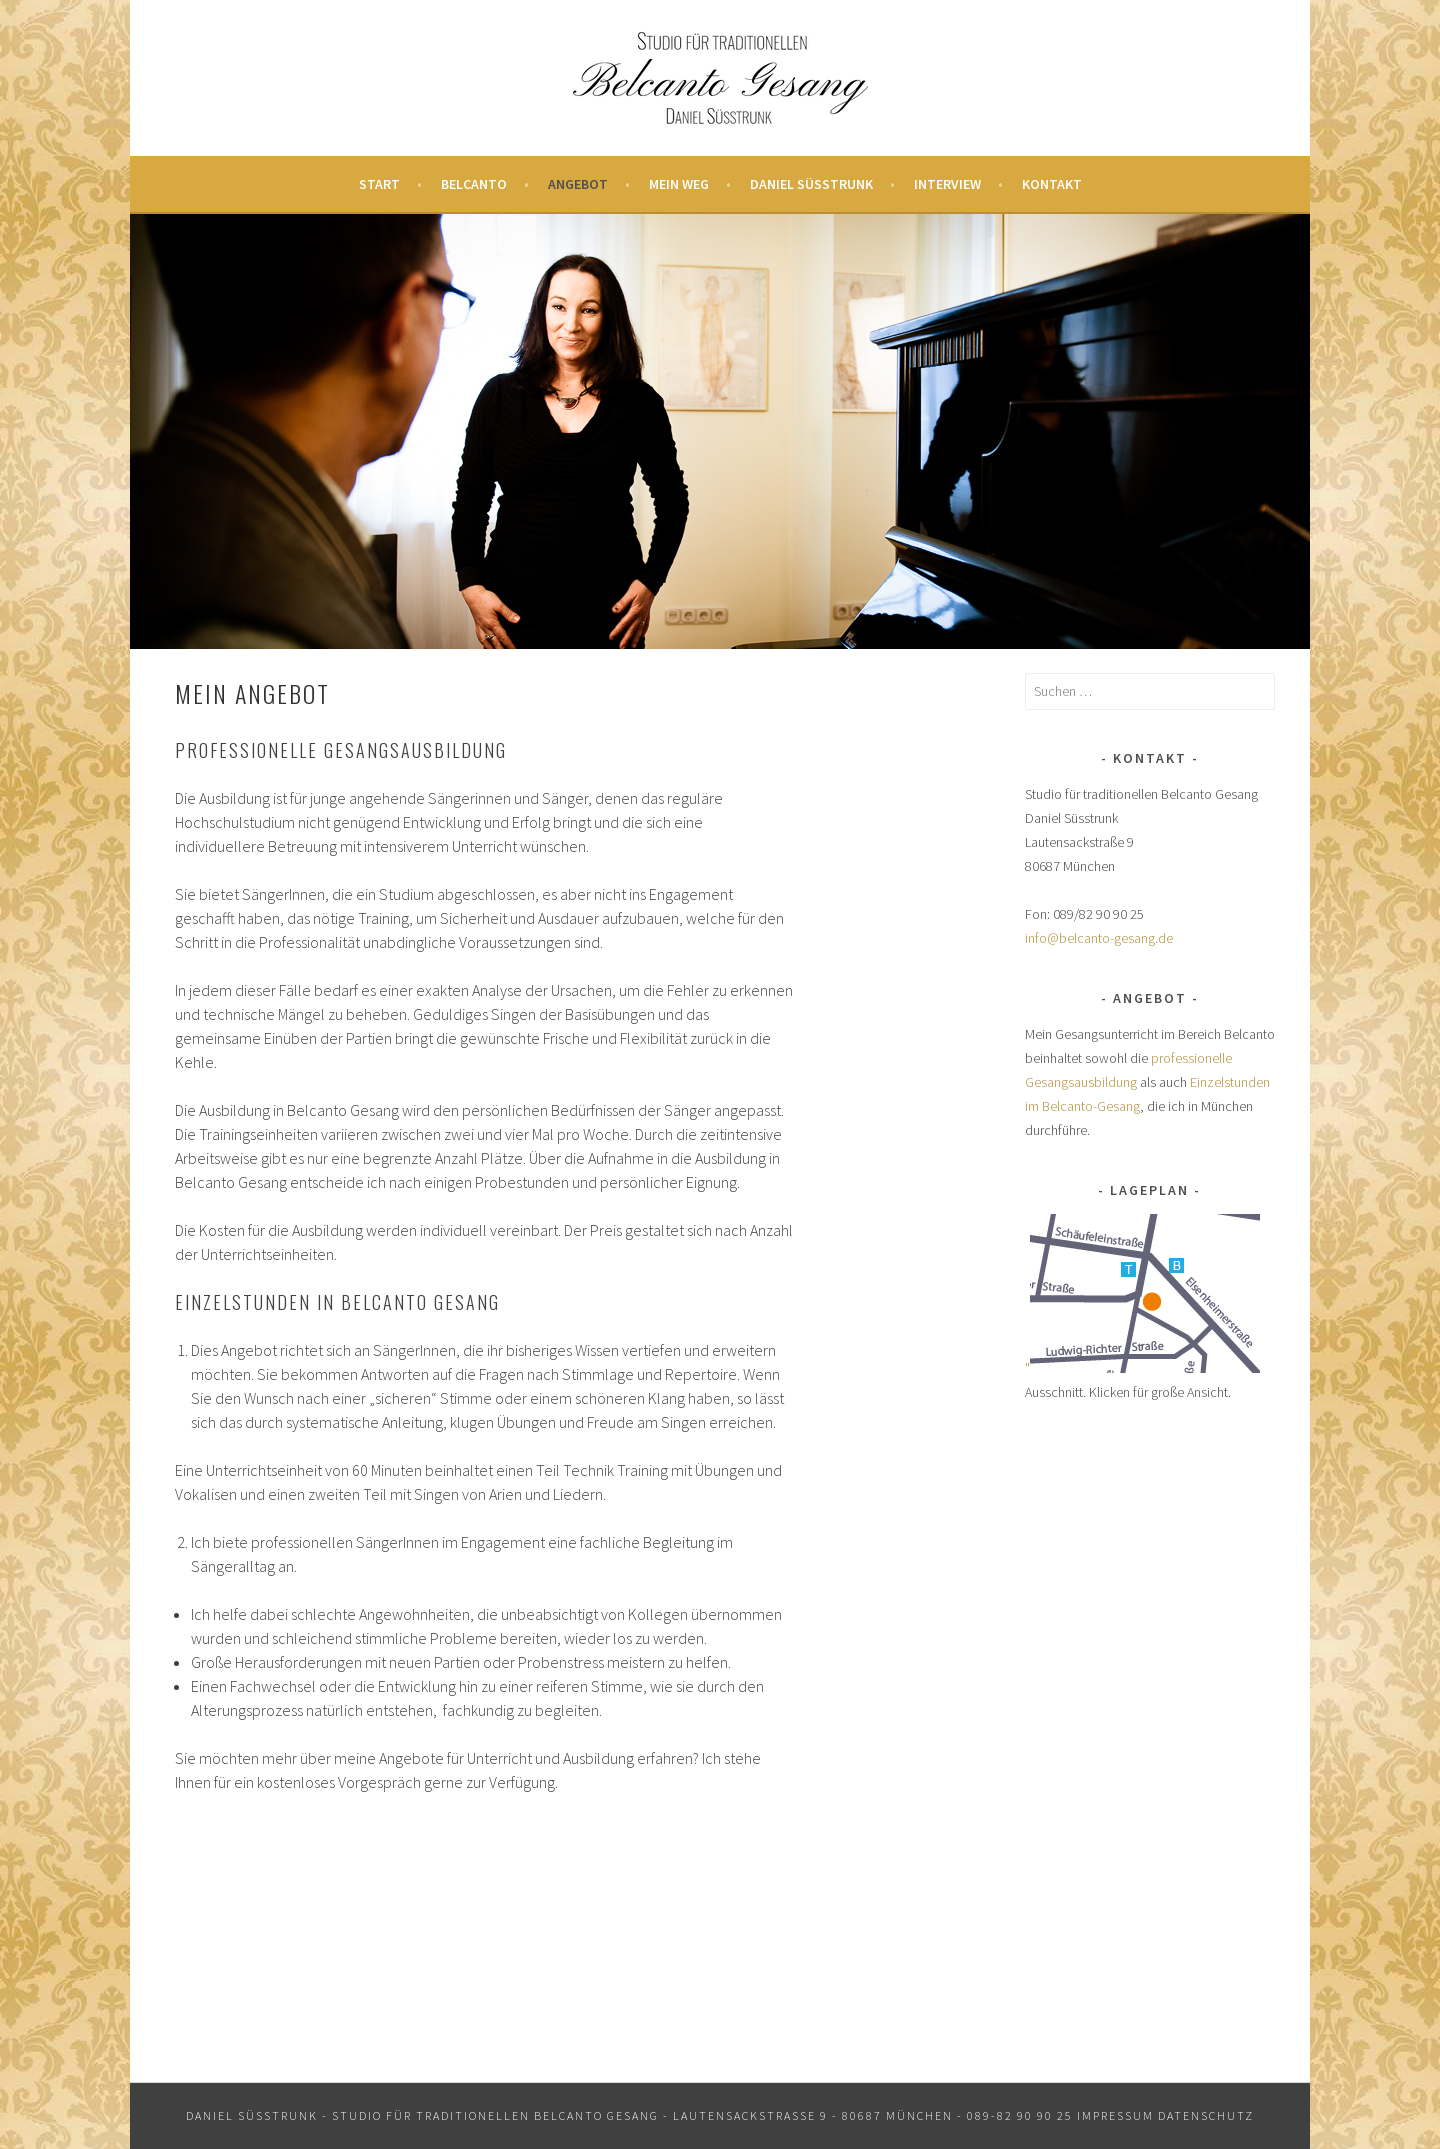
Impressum (1115, 2115)
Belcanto (474, 184)
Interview (947, 184)
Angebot (578, 184)
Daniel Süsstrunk (811, 184)
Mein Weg (679, 184)
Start (379, 184)
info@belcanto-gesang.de (1099, 938)
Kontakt (1052, 184)
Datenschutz (1206, 2115)
